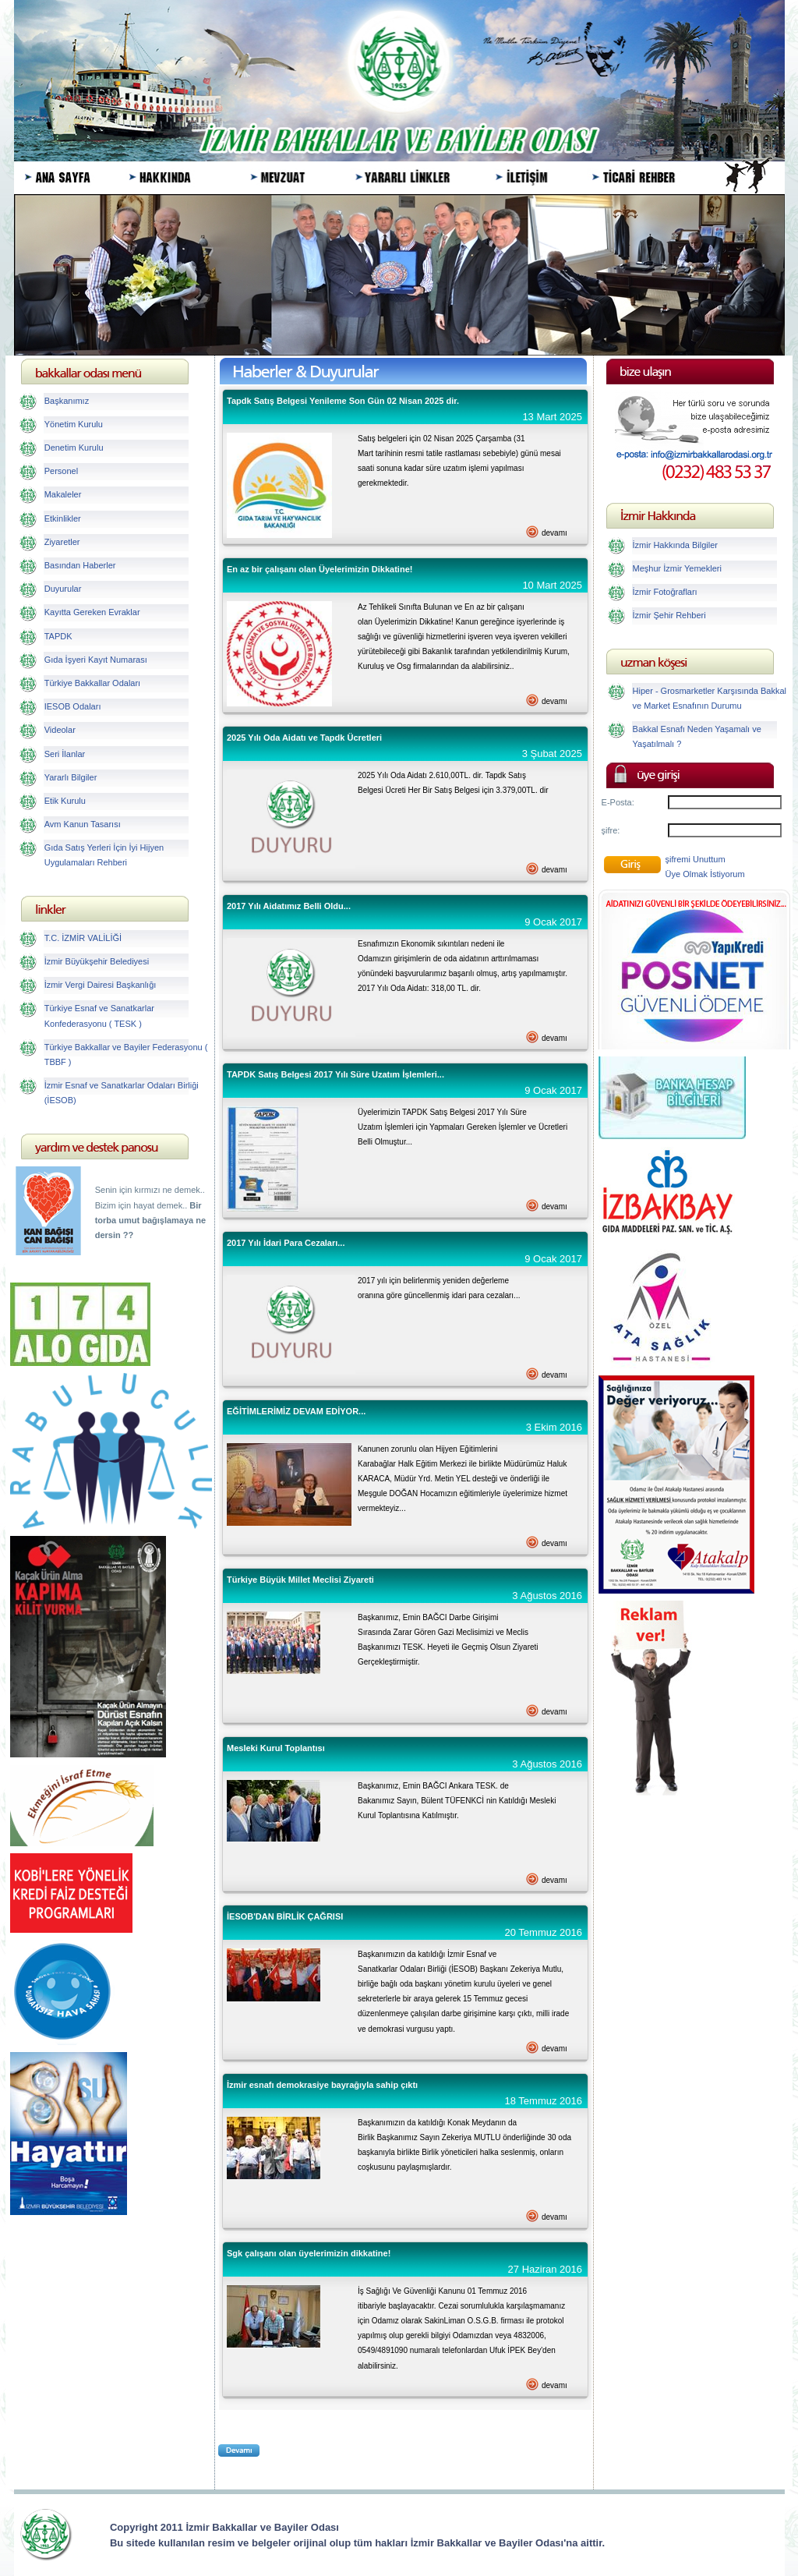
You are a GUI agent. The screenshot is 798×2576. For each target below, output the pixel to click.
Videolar (60, 729)
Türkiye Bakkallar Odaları (92, 683)
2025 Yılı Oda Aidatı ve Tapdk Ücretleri (304, 737)
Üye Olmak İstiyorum (705, 874)
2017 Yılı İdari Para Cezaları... (285, 1242)
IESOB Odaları (72, 706)
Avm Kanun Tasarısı (82, 824)
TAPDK (58, 636)
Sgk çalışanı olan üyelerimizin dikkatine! (308, 2253)
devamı (554, 533)
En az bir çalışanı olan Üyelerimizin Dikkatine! (319, 569)
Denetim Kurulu (74, 447)
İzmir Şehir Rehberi (669, 615)
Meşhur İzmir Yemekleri (677, 568)
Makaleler (63, 494)
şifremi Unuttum (696, 859)
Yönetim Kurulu (73, 424)
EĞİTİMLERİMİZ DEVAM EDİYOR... (296, 1411)
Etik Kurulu (65, 800)
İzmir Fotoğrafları (665, 591)
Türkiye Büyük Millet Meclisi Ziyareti (300, 1579)
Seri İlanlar (65, 754)
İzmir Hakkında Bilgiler (675, 545)
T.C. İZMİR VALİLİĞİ (83, 938)
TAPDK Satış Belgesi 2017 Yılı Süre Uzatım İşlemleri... (335, 1074)
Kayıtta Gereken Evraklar (92, 612)
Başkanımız (66, 400)
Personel (61, 471)
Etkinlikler (62, 518)
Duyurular (63, 588)
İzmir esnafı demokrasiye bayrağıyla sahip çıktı (322, 2084)
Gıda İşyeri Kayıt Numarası (95, 659)
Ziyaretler (62, 542)
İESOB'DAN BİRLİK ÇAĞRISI (285, 1916)
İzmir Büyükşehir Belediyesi (97, 961)
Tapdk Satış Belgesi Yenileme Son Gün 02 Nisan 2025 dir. (343, 400)
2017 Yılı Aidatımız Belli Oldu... (289, 906)
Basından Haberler (80, 565)
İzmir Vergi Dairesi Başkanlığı (100, 984)
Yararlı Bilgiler (70, 777)
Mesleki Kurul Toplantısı (276, 1748)
